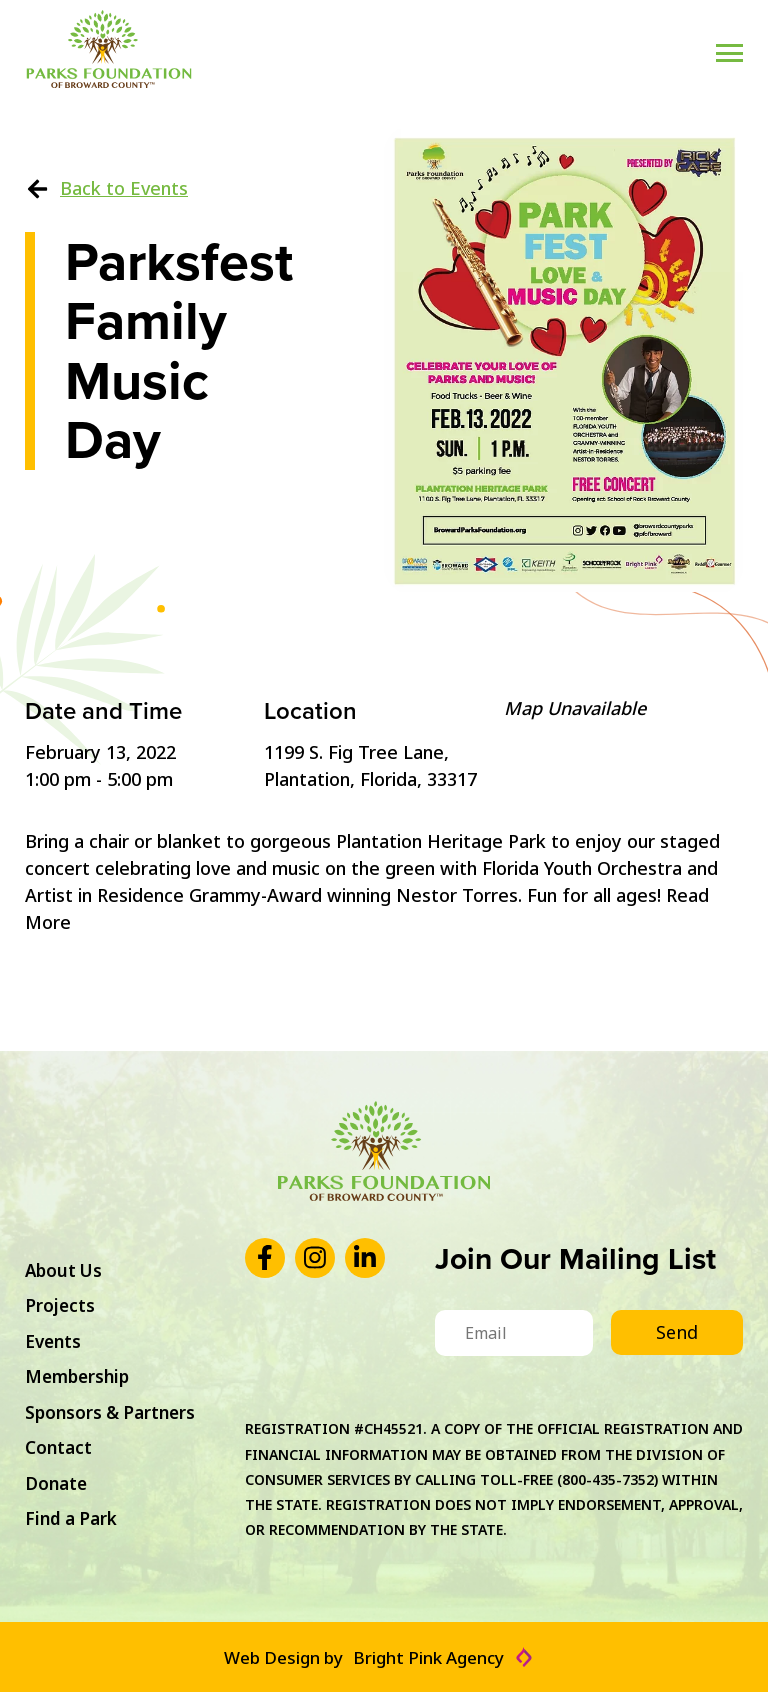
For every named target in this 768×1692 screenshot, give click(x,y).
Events (53, 1341)
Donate (56, 1483)
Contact (58, 1447)
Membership (77, 1376)
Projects (60, 1305)
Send (677, 1332)
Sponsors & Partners (110, 1412)
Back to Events (106, 188)
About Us (63, 1270)
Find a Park (71, 1518)
